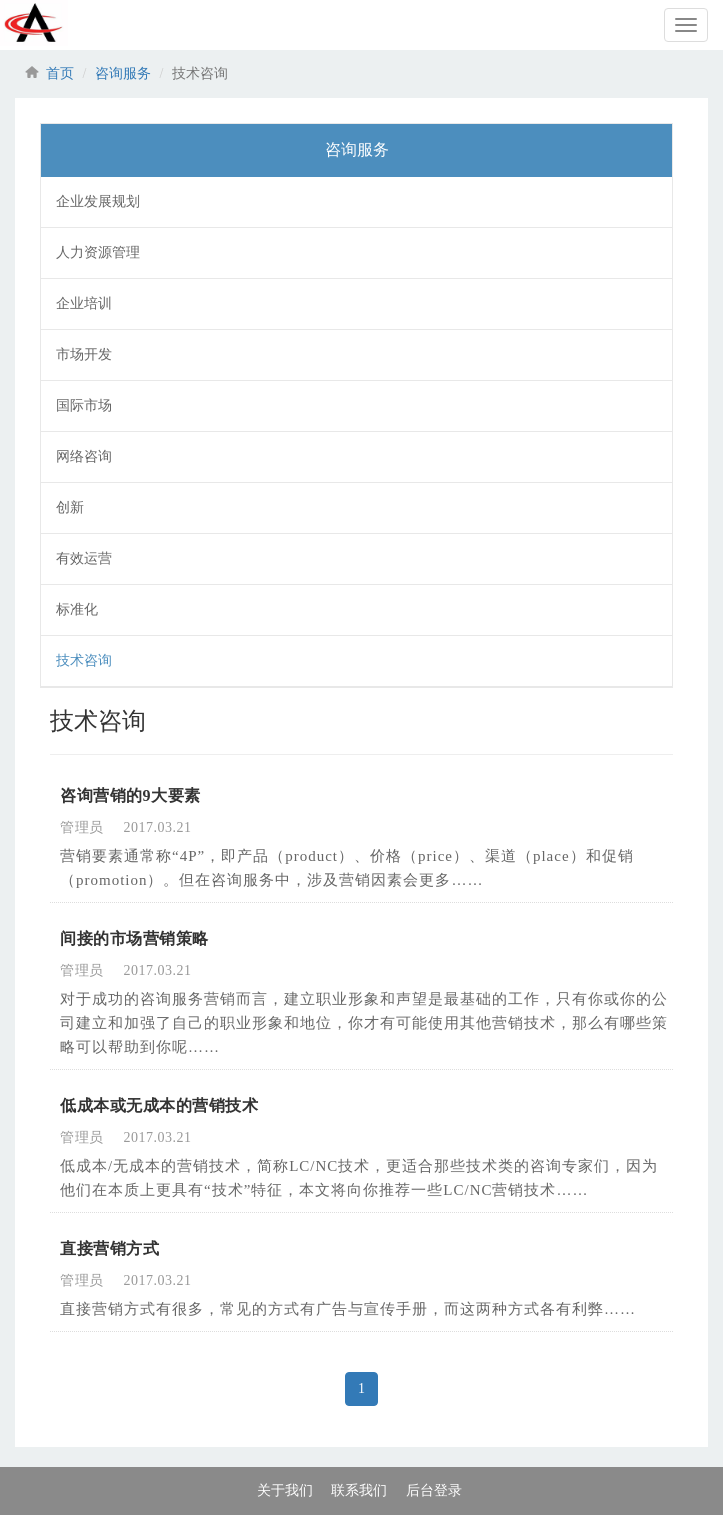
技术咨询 (84, 660)
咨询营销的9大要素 (130, 795)
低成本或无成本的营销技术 (159, 1105)
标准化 (77, 609)
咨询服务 (123, 73)
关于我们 (285, 1490)
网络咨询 (84, 456)
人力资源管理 (98, 252)
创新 (70, 507)
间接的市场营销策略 (134, 938)
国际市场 (84, 405)
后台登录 (434, 1490)
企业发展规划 (98, 201)
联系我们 (359, 1490)
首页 (60, 73)
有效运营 (84, 558)
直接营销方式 (109, 1248)
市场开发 (84, 354)
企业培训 (84, 303)
